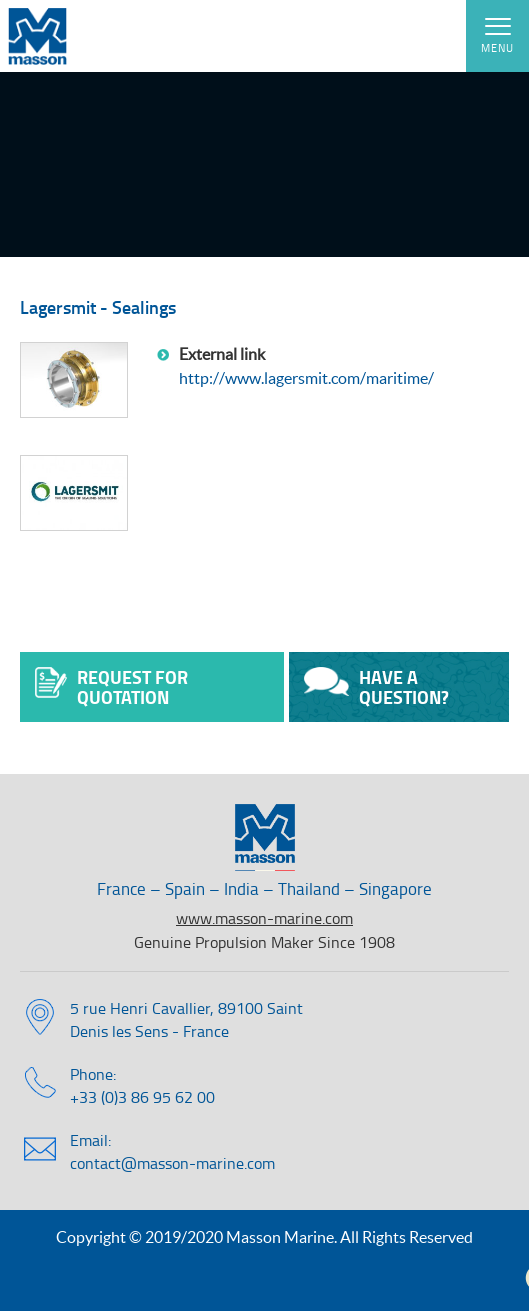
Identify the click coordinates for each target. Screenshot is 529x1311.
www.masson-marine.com (264, 918)
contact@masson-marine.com (172, 1163)
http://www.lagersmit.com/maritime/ (306, 378)
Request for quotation (111, 687)
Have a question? (376, 687)
